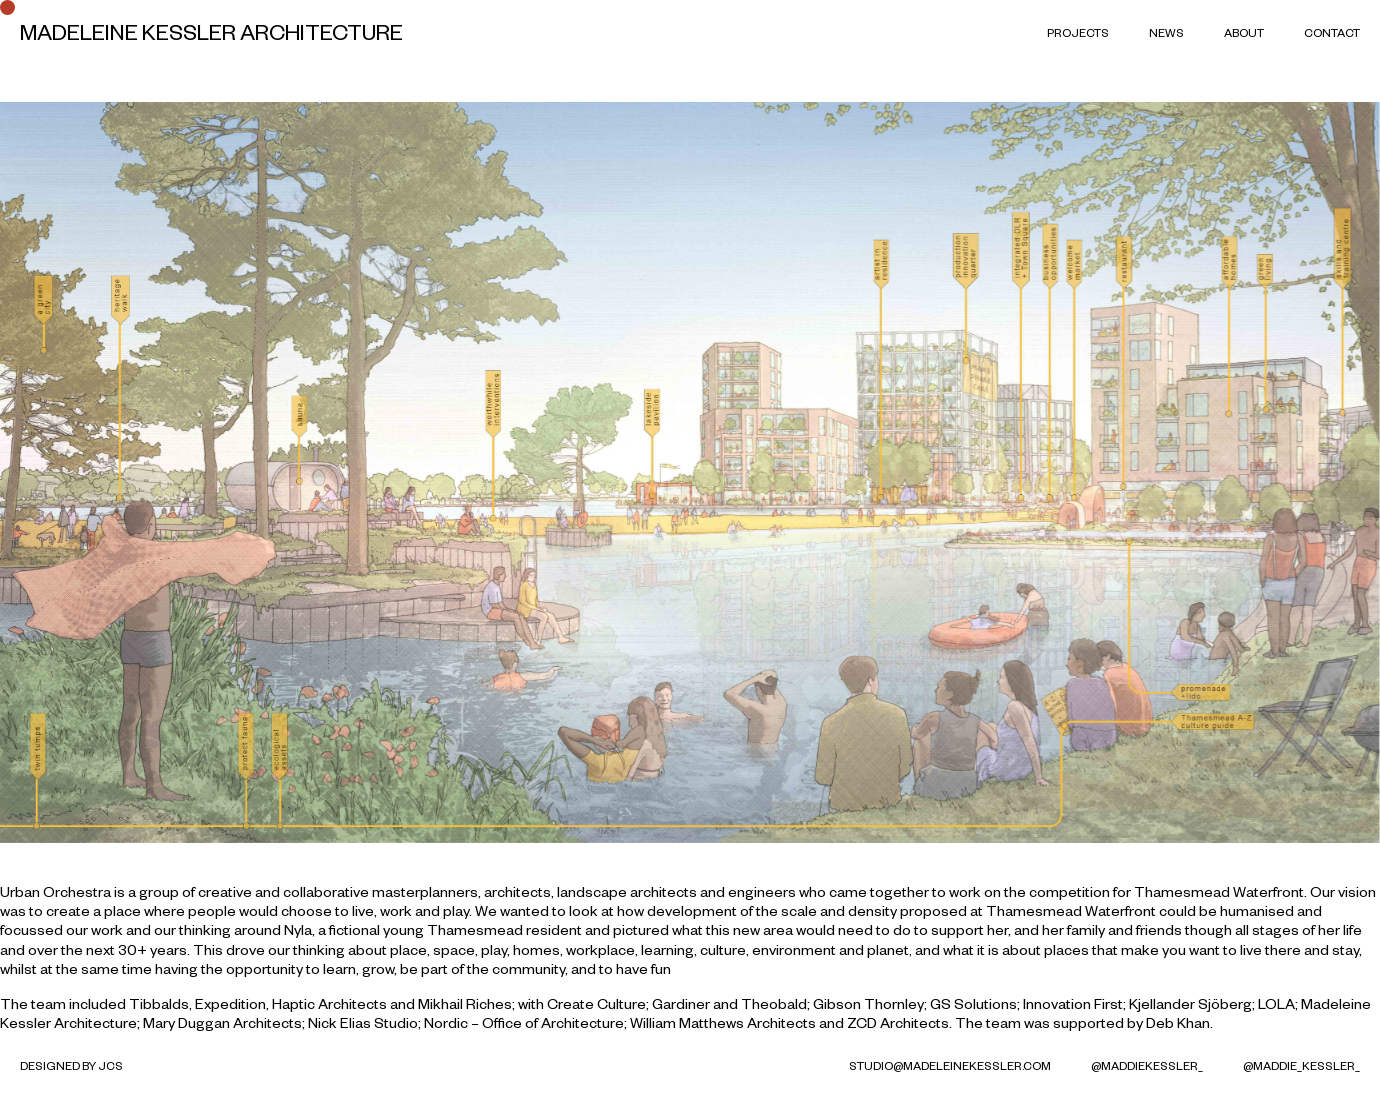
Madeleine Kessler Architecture (211, 32)
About (1244, 32)
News (1166, 32)
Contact (1332, 32)
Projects (1078, 32)
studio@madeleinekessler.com (950, 1065)
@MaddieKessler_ (1147, 1065)
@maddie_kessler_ (1301, 1065)
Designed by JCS (71, 1065)
